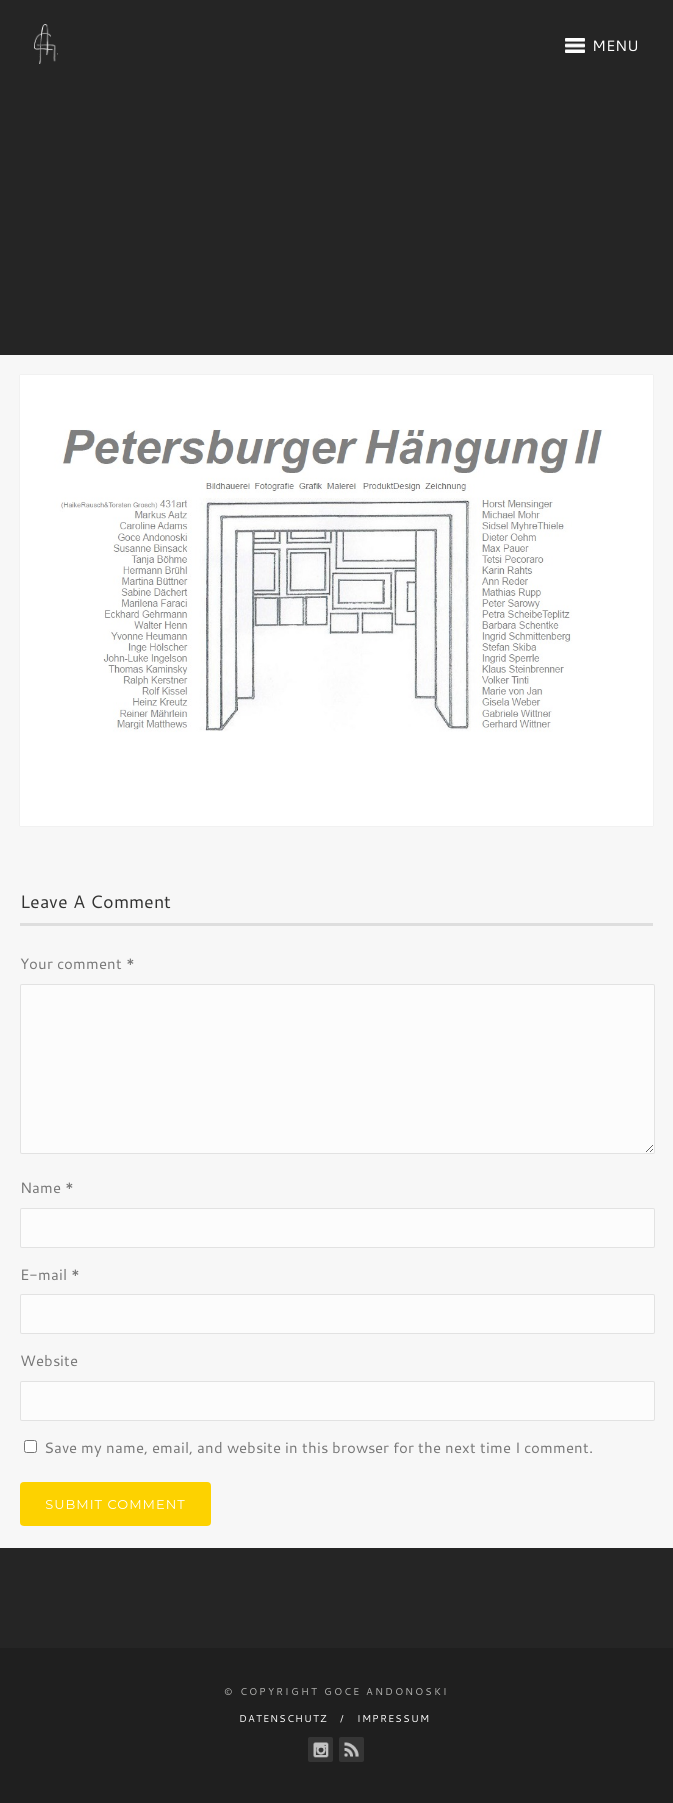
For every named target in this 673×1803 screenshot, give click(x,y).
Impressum (393, 1718)
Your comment (77, 963)
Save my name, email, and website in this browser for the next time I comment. (318, 1447)
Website (49, 1360)
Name (47, 1187)
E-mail (50, 1274)
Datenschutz (283, 1718)
